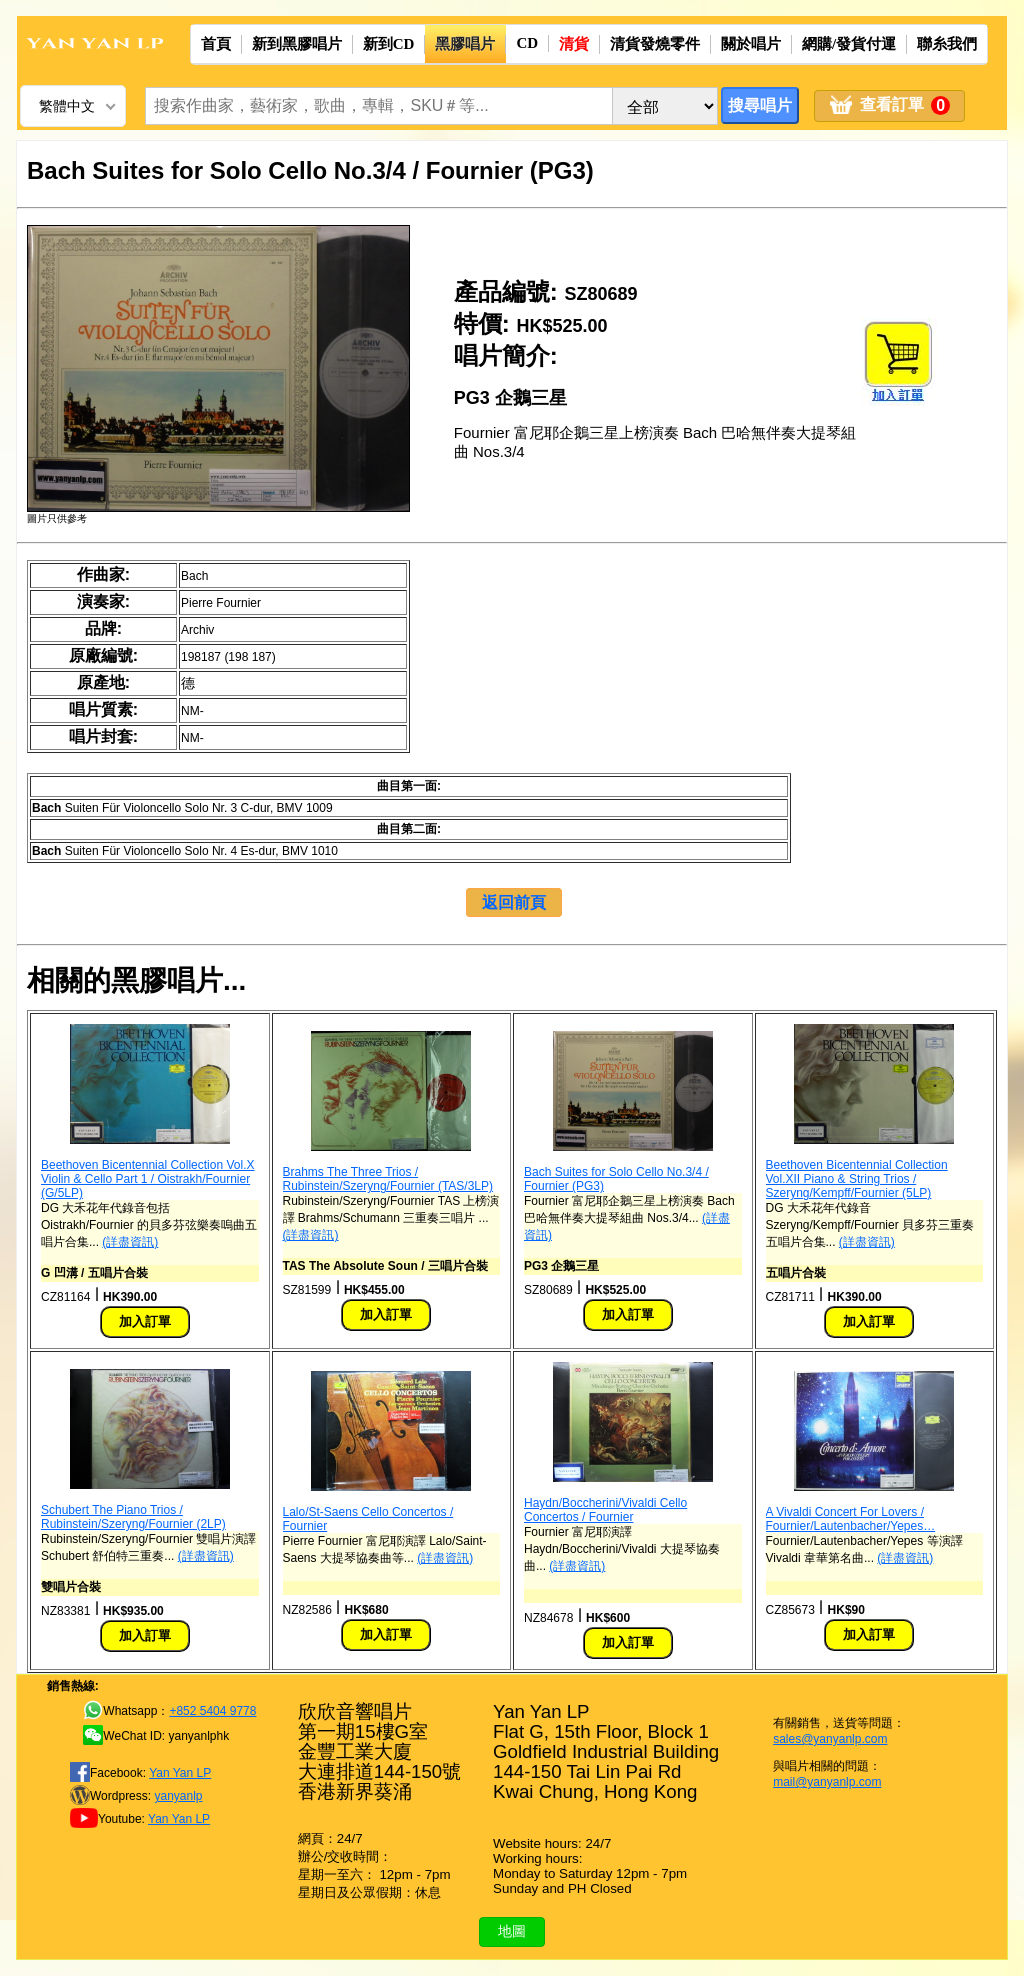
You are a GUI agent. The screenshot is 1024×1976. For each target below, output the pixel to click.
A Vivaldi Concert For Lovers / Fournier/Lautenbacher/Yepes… (851, 1519)
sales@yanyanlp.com (830, 1739)
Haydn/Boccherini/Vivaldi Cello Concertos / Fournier (605, 1510)
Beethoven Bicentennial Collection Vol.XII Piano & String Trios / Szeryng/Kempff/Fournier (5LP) (857, 1179)
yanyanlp (178, 1796)
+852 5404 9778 (212, 1711)
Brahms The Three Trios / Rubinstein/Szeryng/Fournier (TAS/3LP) (388, 1179)
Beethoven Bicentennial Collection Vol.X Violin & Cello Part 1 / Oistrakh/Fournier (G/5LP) (147, 1179)
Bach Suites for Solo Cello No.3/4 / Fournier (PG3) (616, 1179)
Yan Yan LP (180, 1773)
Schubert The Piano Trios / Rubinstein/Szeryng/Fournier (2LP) (133, 1517)
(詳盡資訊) (130, 1242)
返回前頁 (514, 902)
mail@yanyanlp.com (827, 1782)
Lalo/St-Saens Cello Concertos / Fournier (368, 1519)
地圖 (512, 1931)
